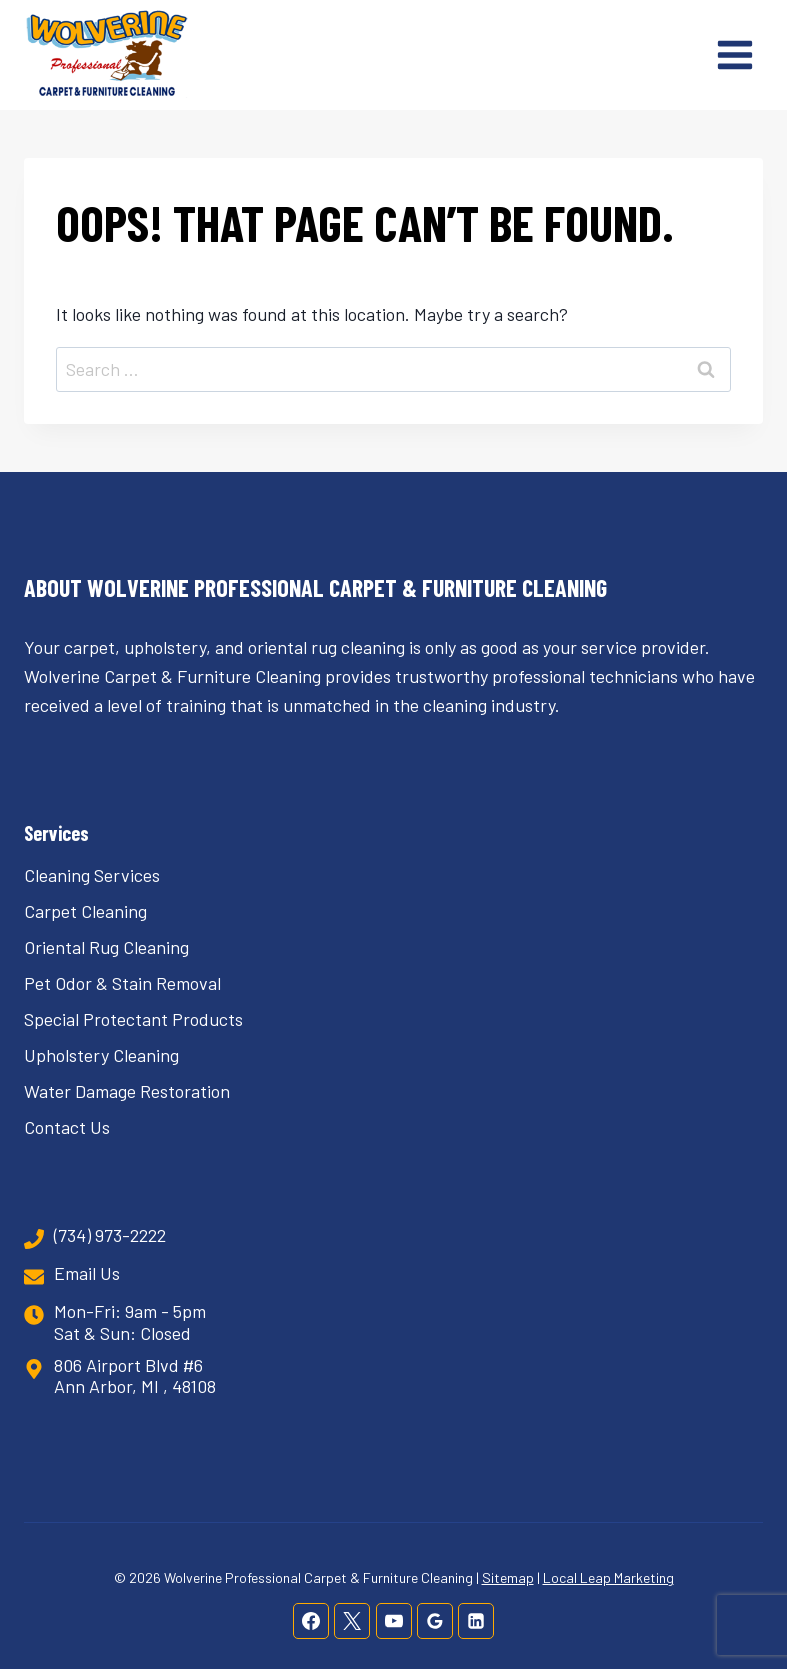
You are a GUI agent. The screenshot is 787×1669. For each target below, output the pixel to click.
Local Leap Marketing (608, 1577)
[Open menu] (734, 54)
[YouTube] (394, 1621)
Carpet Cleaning (85, 911)
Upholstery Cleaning (101, 1055)
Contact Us (67, 1127)
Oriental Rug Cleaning (106, 947)
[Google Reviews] (435, 1621)
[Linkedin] (476, 1621)
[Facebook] (311, 1621)
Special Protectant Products (133, 1019)
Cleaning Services (92, 875)
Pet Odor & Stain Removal (122, 983)
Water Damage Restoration (127, 1091)
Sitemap (508, 1577)
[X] (352, 1621)
